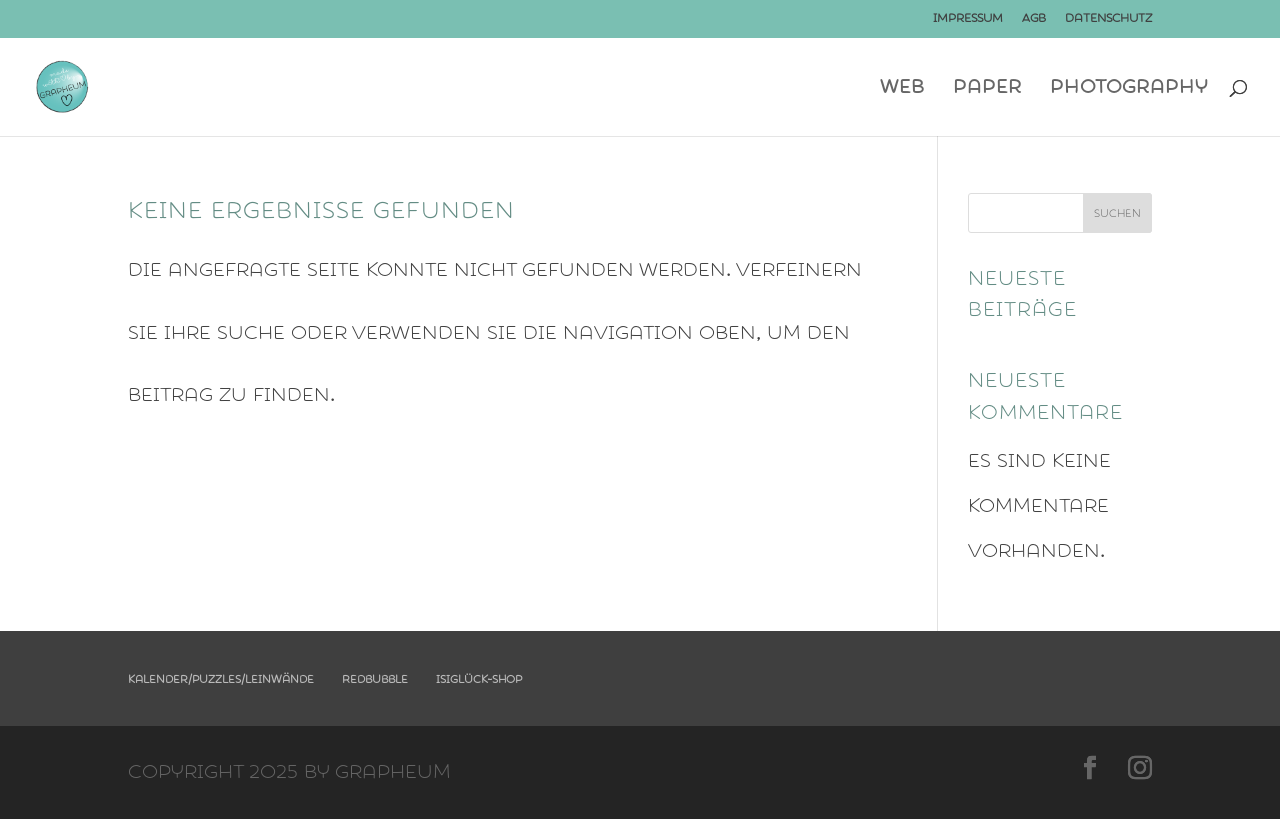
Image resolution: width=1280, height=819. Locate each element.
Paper (987, 89)
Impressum (968, 18)
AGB (1034, 18)
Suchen (1117, 213)
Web (902, 89)
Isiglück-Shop (479, 679)
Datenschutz (1108, 18)
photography (1129, 89)
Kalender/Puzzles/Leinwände (221, 679)
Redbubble (375, 679)
